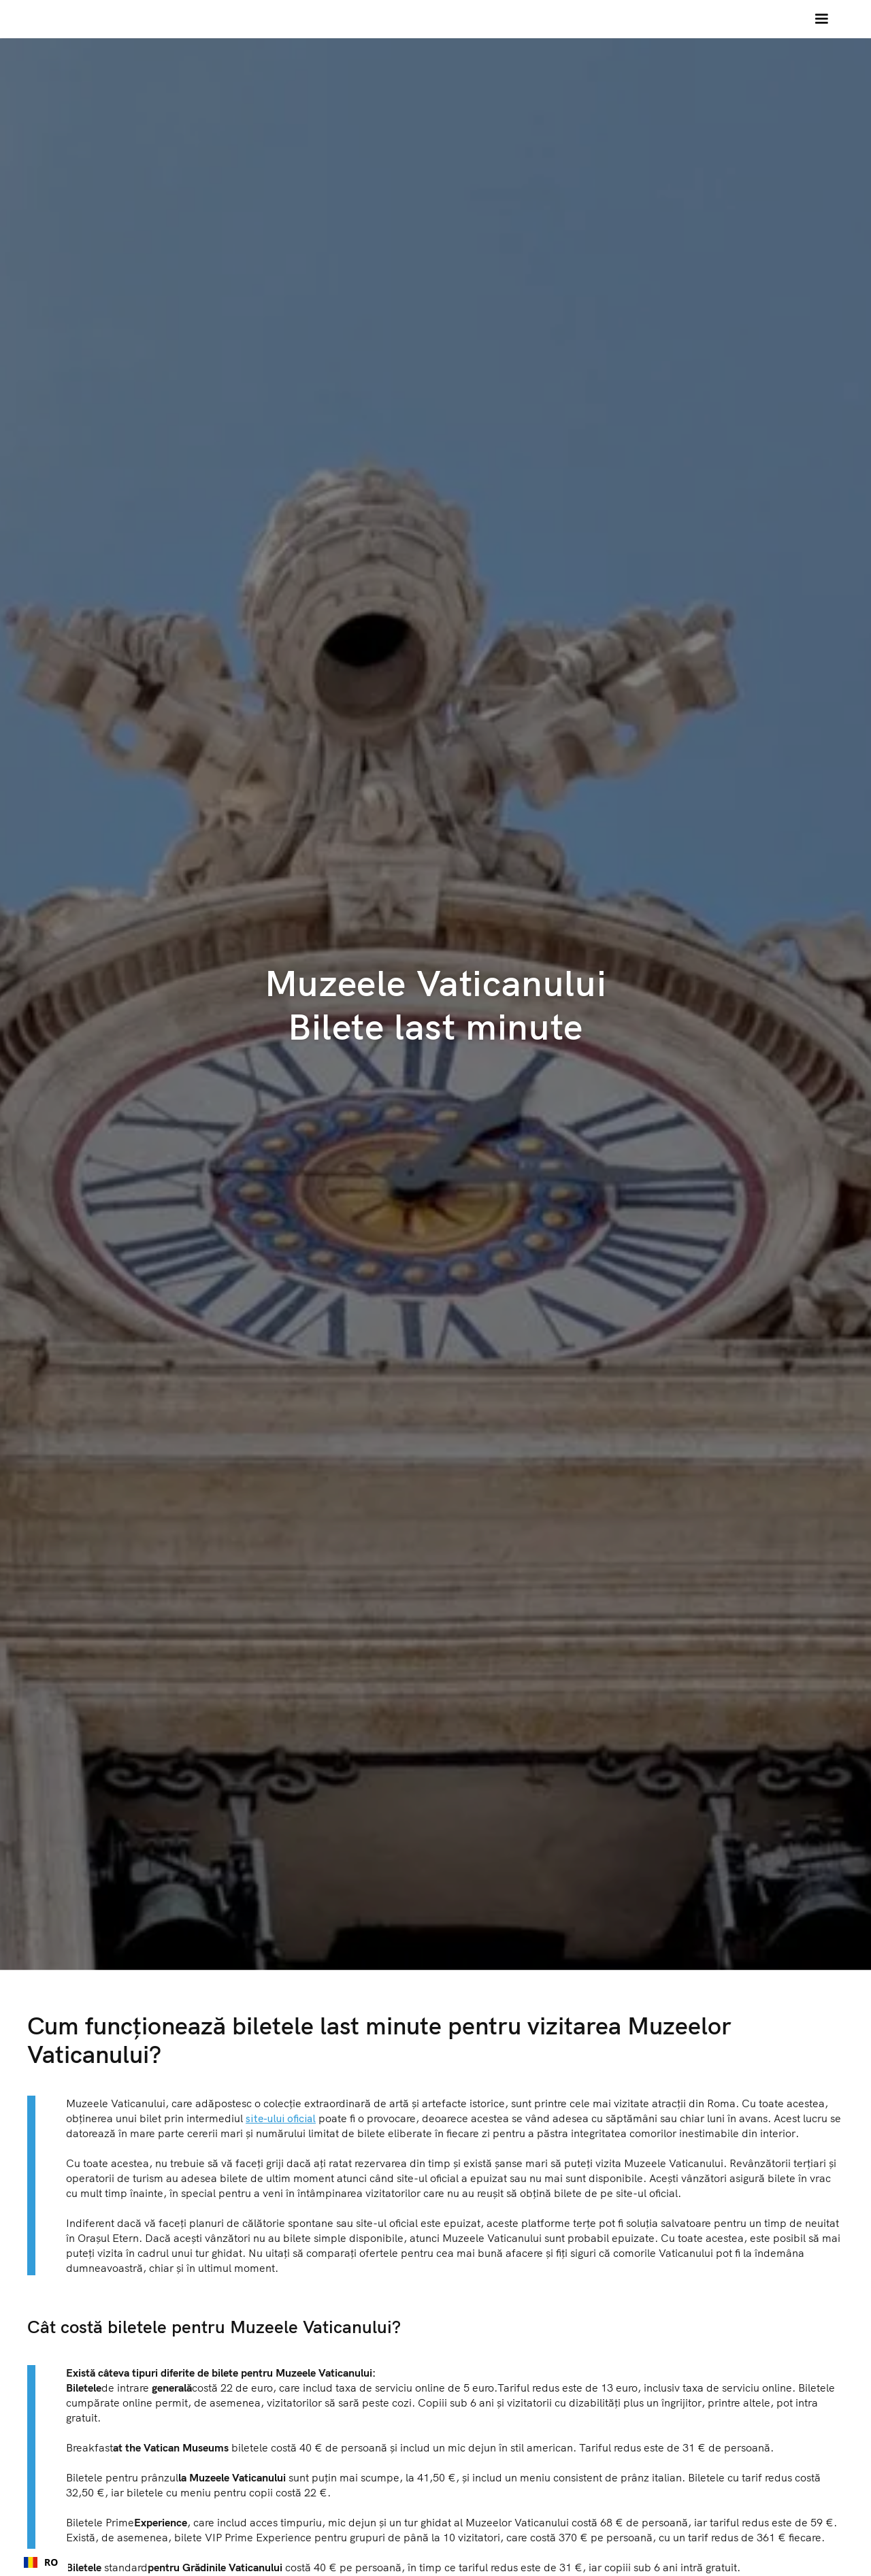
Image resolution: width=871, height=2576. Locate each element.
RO (41, 2562)
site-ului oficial (281, 2118)
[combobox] (41, 2562)
